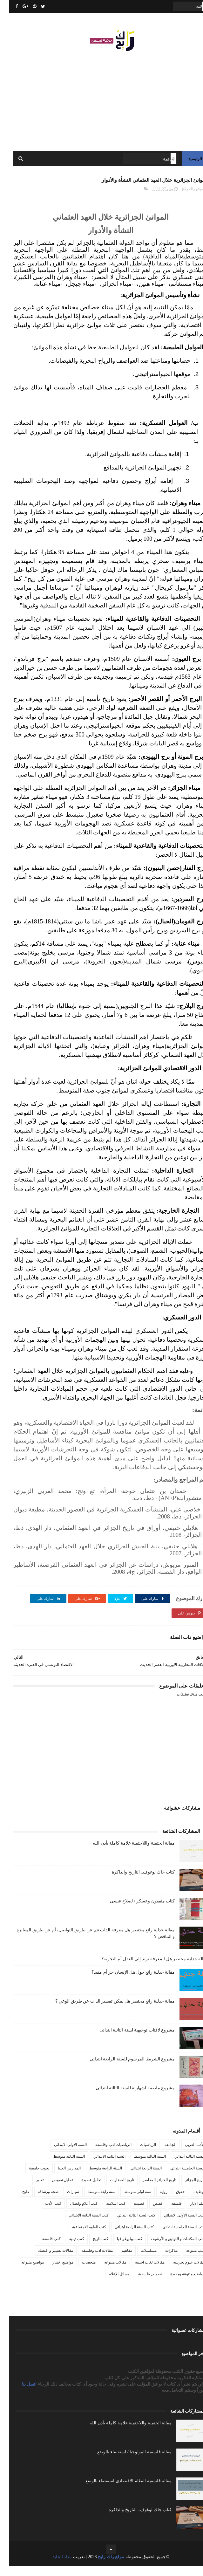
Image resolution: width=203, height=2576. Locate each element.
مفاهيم (117, 2260)
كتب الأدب (44, 2213)
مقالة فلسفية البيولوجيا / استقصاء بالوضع (125, 2462)
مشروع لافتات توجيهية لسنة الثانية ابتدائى (128, 2040)
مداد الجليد (53, 2567)
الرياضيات (139, 2155)
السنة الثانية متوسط (60, 2166)
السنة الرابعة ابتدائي (136, 2178)
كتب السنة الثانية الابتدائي (79, 2225)
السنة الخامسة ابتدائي (178, 2178)
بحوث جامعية (30, 2178)
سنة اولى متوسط (128, 2202)
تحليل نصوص (53, 2190)
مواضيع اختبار (53, 2272)
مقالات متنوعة (106, 2272)
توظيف (189, 2202)
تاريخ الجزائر (185, 2190)
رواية (154, 2202)
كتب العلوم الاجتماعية (80, 2237)
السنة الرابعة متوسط (96, 2178)
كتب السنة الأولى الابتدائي (175, 2225)
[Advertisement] (101, 101)
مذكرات (162, 2260)
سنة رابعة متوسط (92, 2202)
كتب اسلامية (106, 2213)
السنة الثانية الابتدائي (100, 2166)
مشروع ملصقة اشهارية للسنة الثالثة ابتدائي (126, 2098)
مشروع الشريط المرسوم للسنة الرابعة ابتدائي (123, 2069)
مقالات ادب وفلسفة (88, 2260)
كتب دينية (67, 2249)
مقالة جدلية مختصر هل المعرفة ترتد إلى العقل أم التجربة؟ (145, 1969)
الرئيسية (186, 165)
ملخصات (79, 2272)
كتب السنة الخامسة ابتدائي (174, 2237)
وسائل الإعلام (109, 2284)
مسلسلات (139, 2260)
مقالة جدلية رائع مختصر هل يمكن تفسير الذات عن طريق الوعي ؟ (106, 2011)
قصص (148, 2213)
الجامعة (161, 2155)
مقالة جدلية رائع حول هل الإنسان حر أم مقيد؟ (124, 1982)
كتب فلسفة (42, 2249)
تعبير (30, 2190)
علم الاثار (188, 2213)
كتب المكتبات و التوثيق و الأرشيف (168, 2249)
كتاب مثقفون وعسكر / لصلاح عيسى (133, 1911)
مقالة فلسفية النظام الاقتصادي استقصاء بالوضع (119, 2491)
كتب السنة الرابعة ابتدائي (125, 2237)
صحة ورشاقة (39, 2202)
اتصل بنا (21, 2394)
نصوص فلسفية (140, 2284)
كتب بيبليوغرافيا (120, 2249)
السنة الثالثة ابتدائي (180, 2166)
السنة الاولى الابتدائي (61, 2155)
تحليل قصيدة (82, 2190)
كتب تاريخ (91, 2249)
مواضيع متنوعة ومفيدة (178, 2284)
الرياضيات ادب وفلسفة (104, 2155)
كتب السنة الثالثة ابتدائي (127, 2225)
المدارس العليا (60, 2178)
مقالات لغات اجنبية (140, 2272)
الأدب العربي (185, 2155)
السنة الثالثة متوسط (141, 2166)
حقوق (171, 2202)
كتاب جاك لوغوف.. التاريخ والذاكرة (134, 1882)
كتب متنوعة (186, 2260)
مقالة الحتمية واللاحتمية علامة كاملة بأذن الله (125, 1853)
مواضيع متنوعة (23, 2272)
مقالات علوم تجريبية (179, 2272)
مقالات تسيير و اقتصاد (46, 2260)
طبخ (16, 2202)
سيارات (64, 2202)
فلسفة (167, 2213)
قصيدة (130, 2213)
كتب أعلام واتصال (74, 2213)
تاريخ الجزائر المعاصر (150, 2190)
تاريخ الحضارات (113, 2190)
